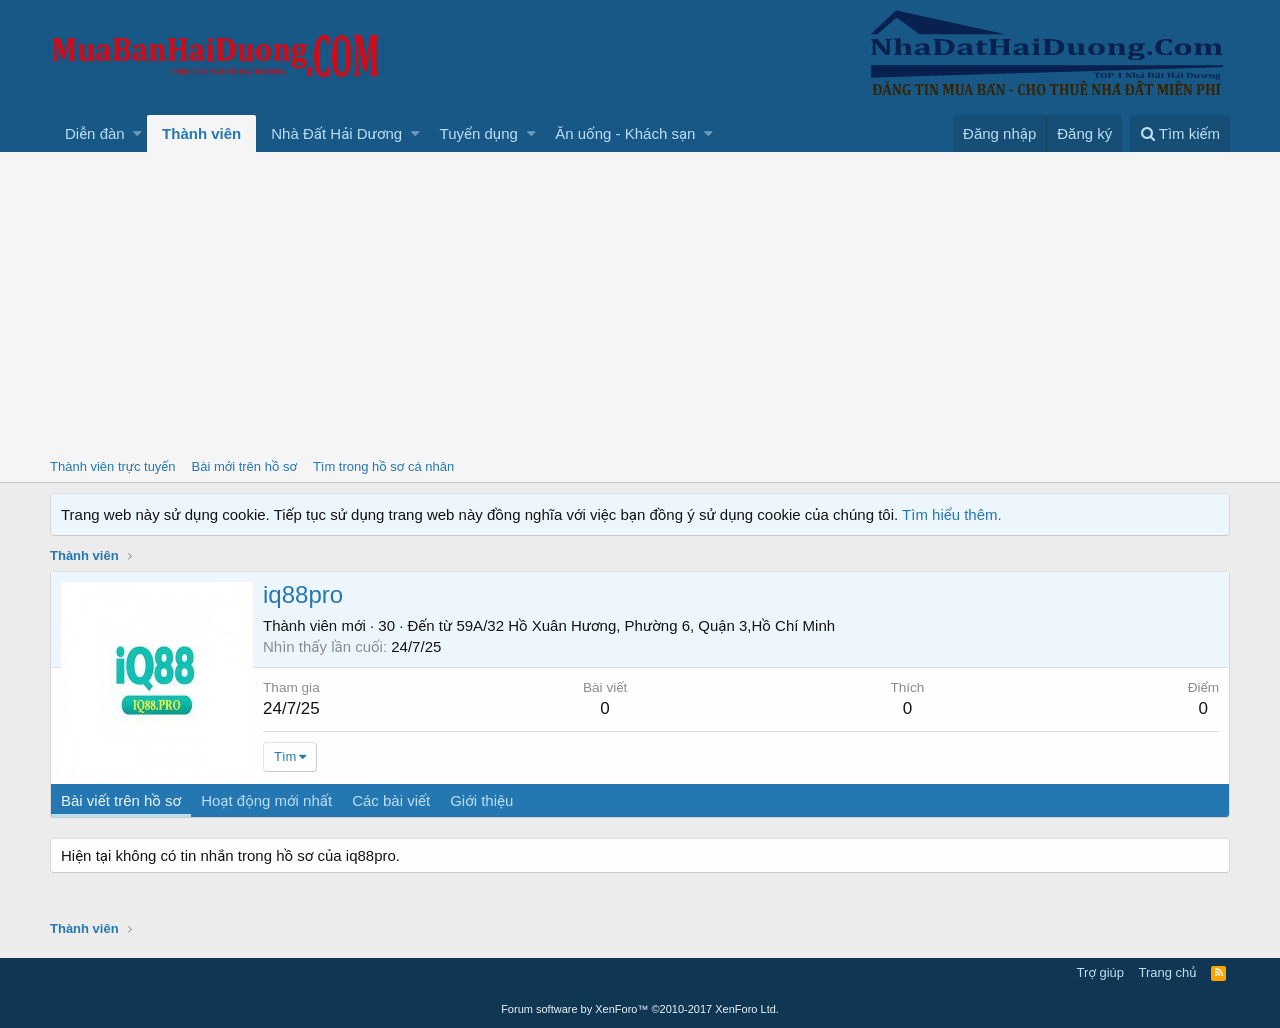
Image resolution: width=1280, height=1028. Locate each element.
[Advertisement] (640, 302)
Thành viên (201, 133)
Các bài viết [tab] (391, 800)
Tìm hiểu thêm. (952, 514)
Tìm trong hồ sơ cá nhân (383, 466)
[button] (137, 133)
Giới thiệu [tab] (481, 800)
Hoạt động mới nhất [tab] (266, 800)
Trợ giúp (1100, 972)
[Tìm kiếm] (1180, 133)
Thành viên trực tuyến (113, 466)
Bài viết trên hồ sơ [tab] (121, 800)
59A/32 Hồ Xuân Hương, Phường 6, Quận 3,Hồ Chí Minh (645, 625)
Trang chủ (1168, 972)
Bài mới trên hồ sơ (244, 466)
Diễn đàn (95, 133)
